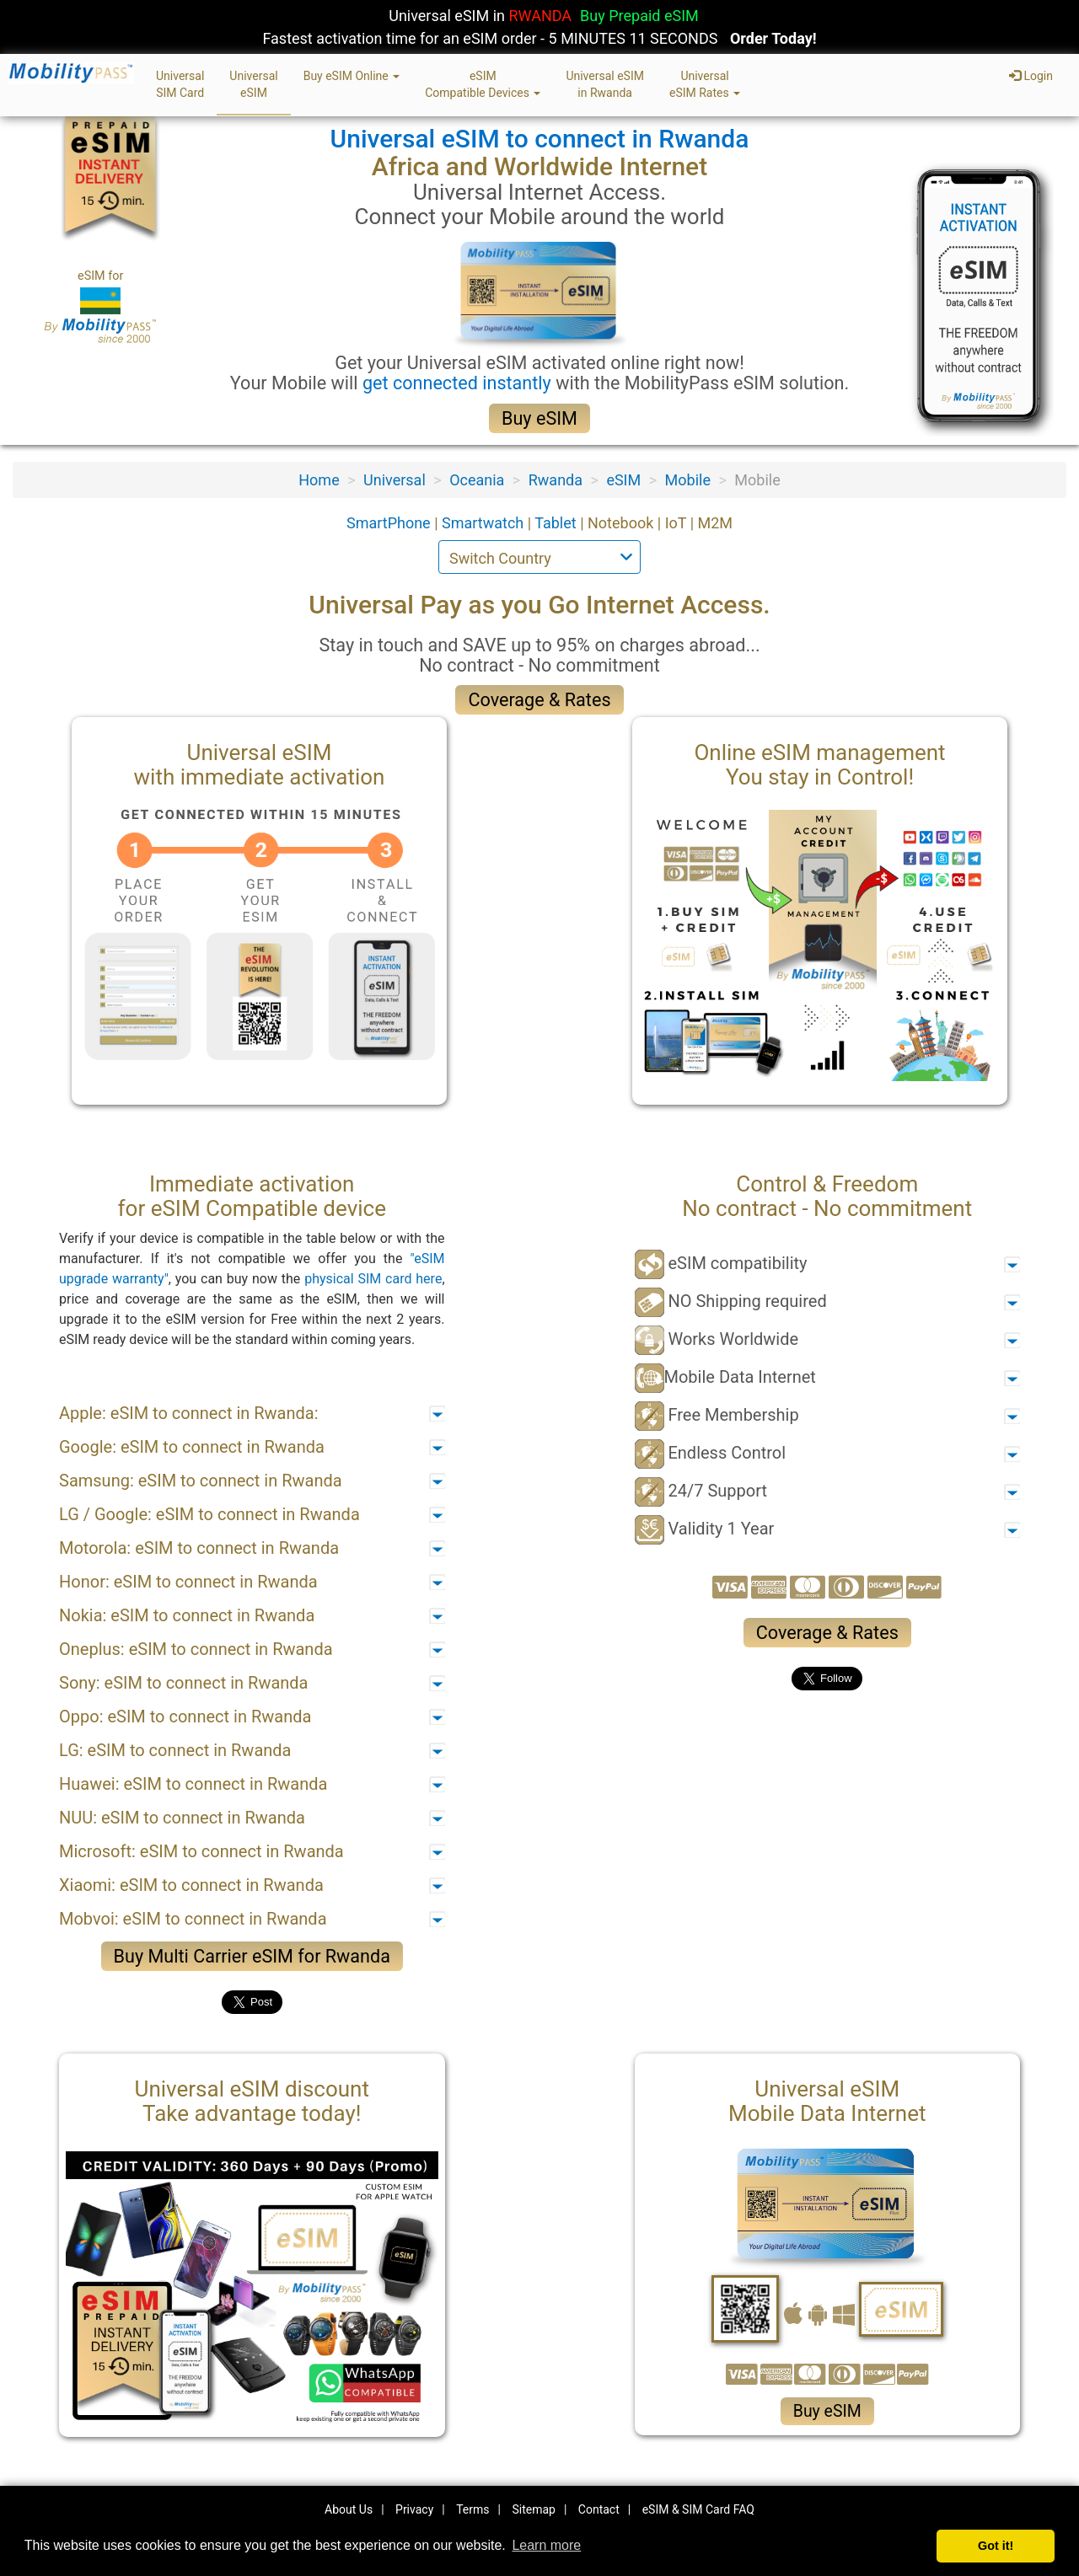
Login (1031, 76)
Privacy (414, 2509)
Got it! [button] (995, 2545)
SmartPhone (390, 523)
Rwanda (555, 480)
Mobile (688, 480)
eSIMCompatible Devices (482, 84)
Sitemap (533, 2509)
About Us (349, 2509)
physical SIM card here (373, 1279)
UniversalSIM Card (180, 84)
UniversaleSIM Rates (704, 84)
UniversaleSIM (253, 84)
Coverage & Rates (539, 699)
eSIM (623, 480)
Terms (472, 2509)
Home (318, 480)
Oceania (476, 480)
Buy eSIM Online (351, 76)
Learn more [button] (546, 2545)
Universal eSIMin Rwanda (605, 84)
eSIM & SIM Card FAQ (698, 2509)
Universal (394, 480)
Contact (599, 2509)
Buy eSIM (539, 418)
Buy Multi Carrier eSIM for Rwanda (252, 1956)
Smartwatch (485, 523)
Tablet (557, 523)
